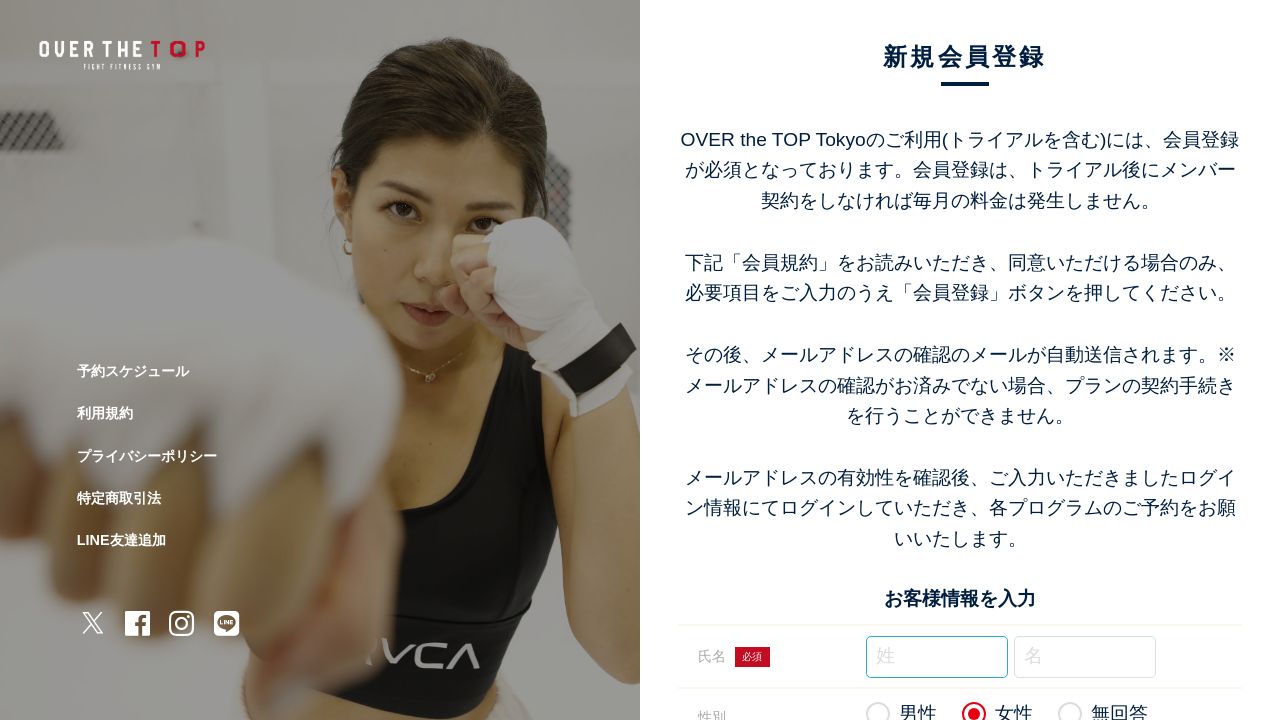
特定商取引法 (119, 498)
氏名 (734, 657)
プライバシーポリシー (147, 456)
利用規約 (105, 413)
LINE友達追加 (121, 540)
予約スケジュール (133, 371)
